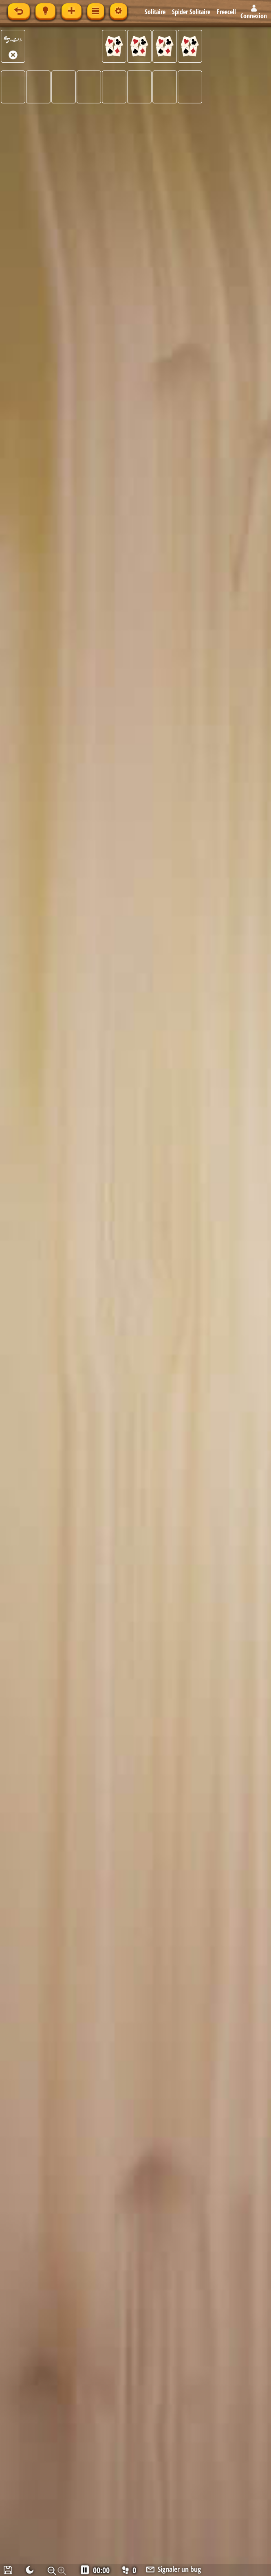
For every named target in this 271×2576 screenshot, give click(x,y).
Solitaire (155, 11)
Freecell (226, 11)
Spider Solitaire (191, 11)
